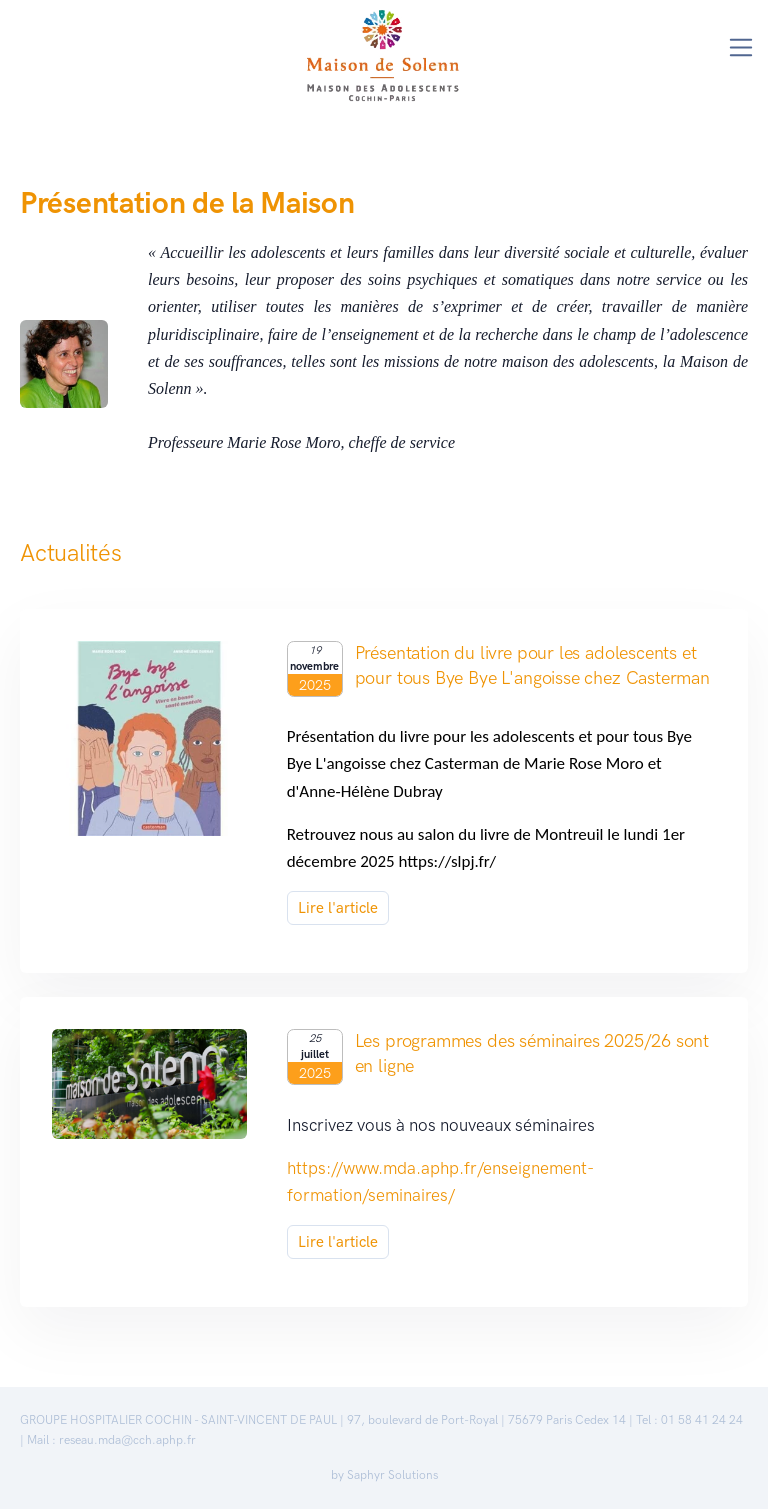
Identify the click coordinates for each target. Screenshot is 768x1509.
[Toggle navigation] (741, 47)
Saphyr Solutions (392, 1475)
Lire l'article (338, 908)
